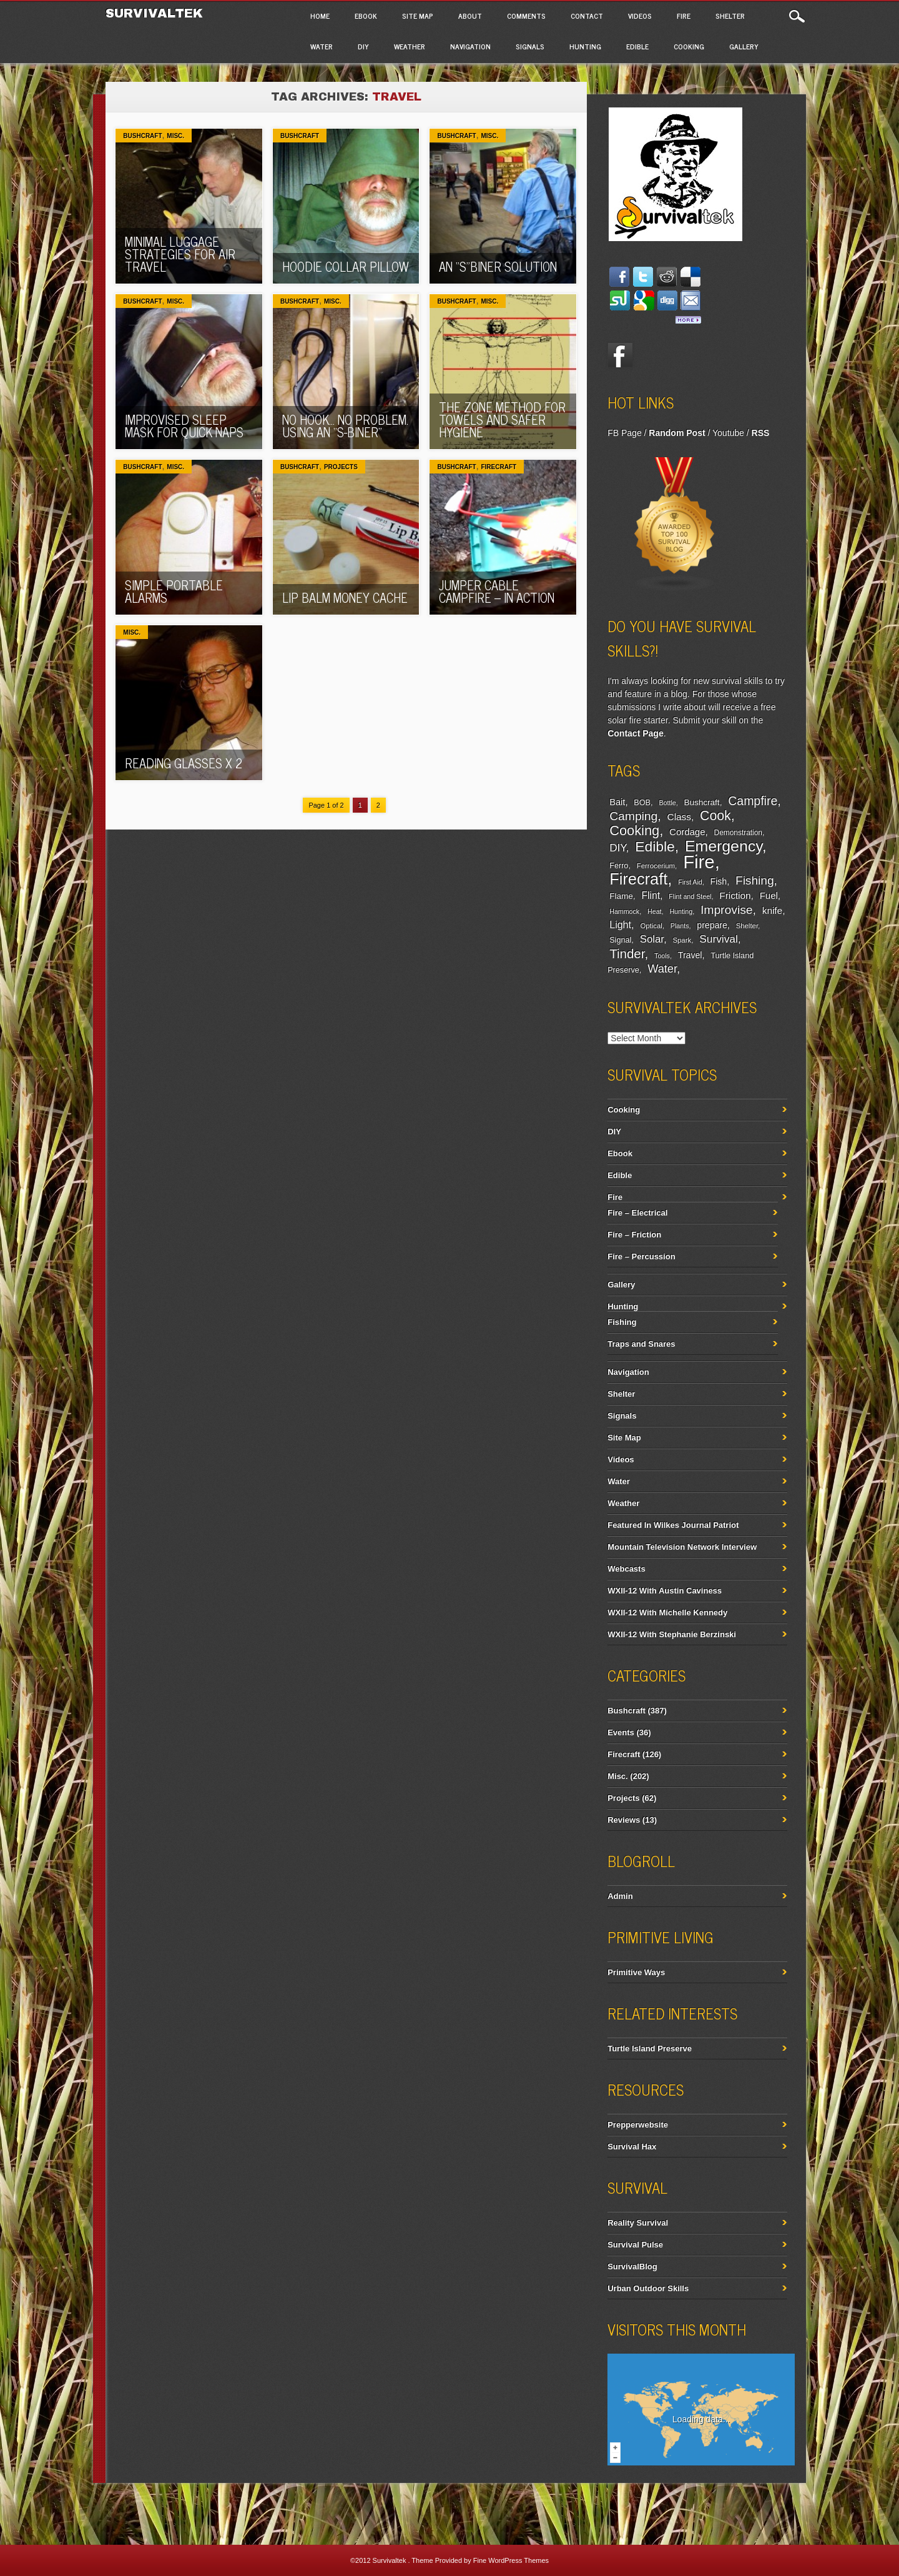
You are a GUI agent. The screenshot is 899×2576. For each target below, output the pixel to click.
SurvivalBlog (632, 2266)
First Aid (690, 882)
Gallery (744, 46)
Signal (620, 940)
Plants (680, 925)
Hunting (585, 46)
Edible (637, 46)
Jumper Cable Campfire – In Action (496, 591)
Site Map (417, 15)
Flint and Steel (690, 896)
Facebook (619, 355)
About (470, 15)
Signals (530, 46)
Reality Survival (637, 2222)
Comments (526, 15)
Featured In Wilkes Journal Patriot (673, 1525)
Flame (621, 896)
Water (321, 46)
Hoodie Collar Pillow (345, 266)
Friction (734, 895)
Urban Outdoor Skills (648, 2288)
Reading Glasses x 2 (183, 763)
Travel (690, 955)
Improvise (726, 909)
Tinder (626, 953)
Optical (651, 925)
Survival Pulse (635, 2244)
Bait (617, 802)
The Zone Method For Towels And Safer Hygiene (502, 419)
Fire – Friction (634, 1234)
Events (620, 1732)
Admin (619, 1896)
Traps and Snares (641, 1344)
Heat (654, 911)
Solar (652, 939)
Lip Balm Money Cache (345, 597)
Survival (718, 939)
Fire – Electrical (637, 1212)
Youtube (728, 433)
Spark (681, 940)
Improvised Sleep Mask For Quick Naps (184, 425)
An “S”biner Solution (498, 266)
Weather (409, 46)
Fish (718, 881)
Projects (341, 466)
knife (772, 910)
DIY (363, 46)
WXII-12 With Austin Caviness (664, 1590)
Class (679, 816)
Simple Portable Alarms (174, 591)
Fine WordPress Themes (511, 2560)
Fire (683, 15)
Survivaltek (156, 13)
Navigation (470, 46)
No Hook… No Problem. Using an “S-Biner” (345, 425)
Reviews (623, 1820)
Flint (650, 895)
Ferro (618, 865)
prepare (712, 925)
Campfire (752, 801)
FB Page (624, 433)
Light (620, 924)
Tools (662, 955)
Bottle (667, 802)
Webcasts (626, 1568)
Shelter (730, 15)
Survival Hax (631, 2146)
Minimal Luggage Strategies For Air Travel (180, 254)
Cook (715, 815)
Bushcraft (142, 135)
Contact (587, 15)
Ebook (366, 15)
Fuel (769, 895)
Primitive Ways (636, 1972)
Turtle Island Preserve (649, 2048)
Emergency (723, 846)
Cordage (687, 831)
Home (320, 15)
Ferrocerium (656, 865)
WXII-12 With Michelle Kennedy (667, 1612)
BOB (642, 802)
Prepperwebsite (637, 2124)
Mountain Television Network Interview (682, 1547)
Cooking (689, 46)
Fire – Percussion (641, 1256)
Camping (633, 816)
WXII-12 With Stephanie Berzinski (671, 1634)
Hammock (624, 911)
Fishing (754, 880)
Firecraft (498, 466)
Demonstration (738, 832)
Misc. (175, 135)
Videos (640, 15)
